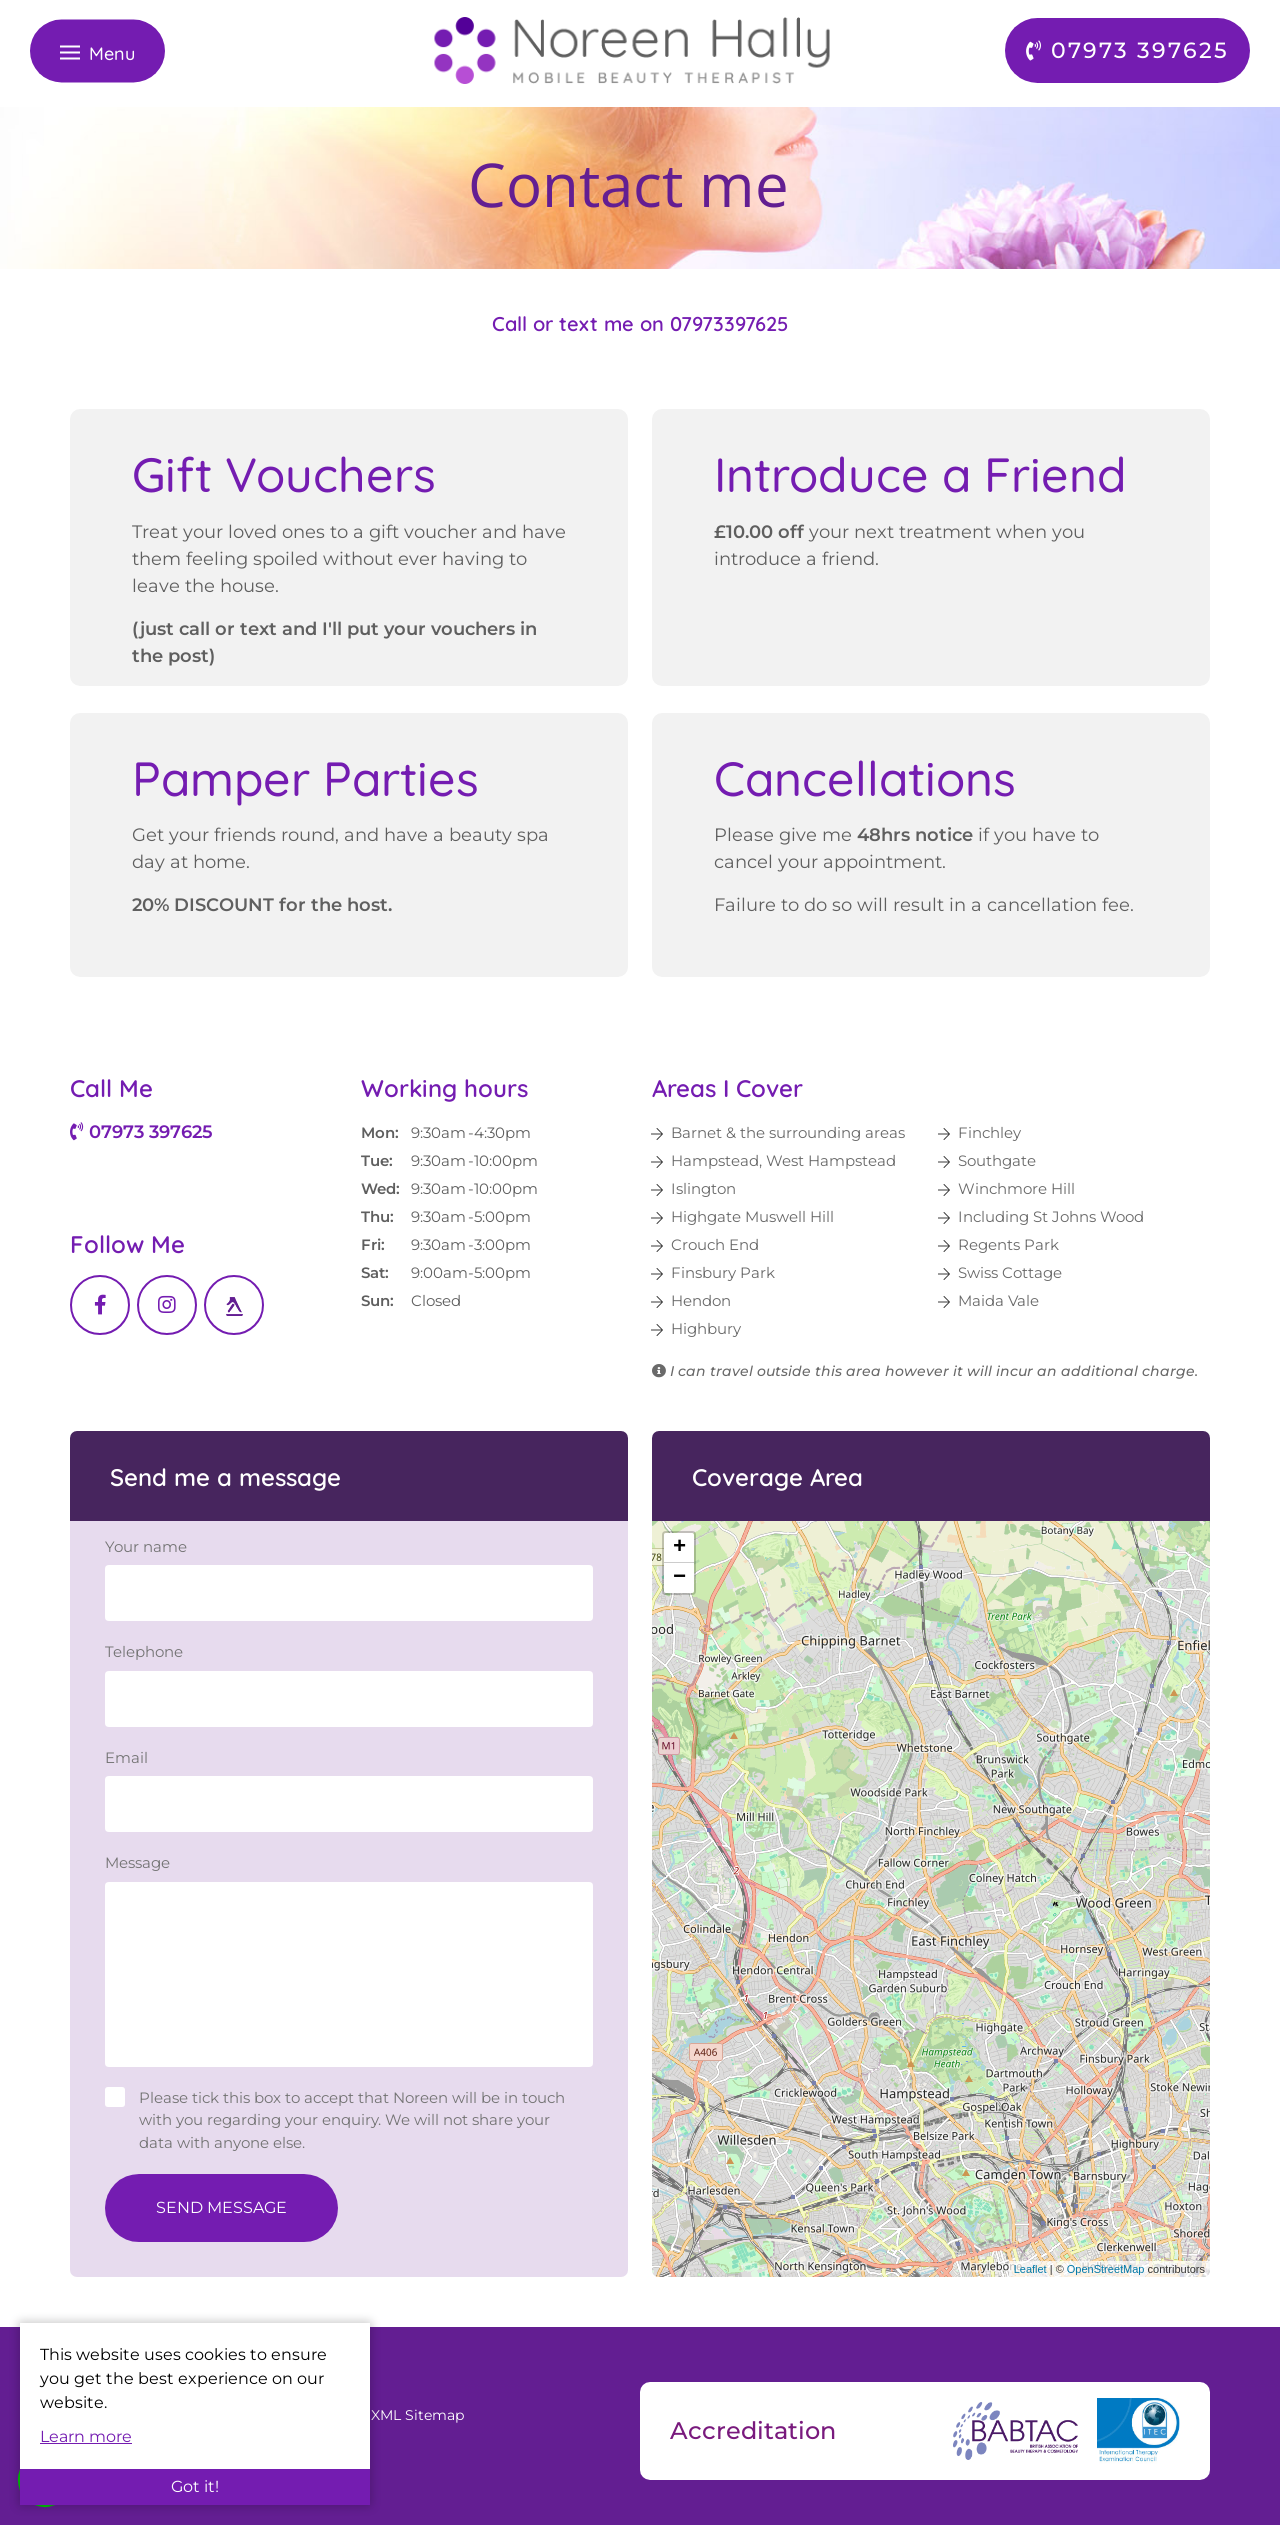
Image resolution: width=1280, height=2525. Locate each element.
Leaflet (1030, 2269)
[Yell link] (234, 1305)
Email (126, 1757)
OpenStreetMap (1106, 2269)
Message (137, 1862)
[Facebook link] (100, 1305)
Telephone (144, 1651)
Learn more (86, 2436)
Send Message (221, 2207)
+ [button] (679, 1548)
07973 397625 (141, 1132)
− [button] (679, 1578)
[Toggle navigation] (97, 50)
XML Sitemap (417, 2415)
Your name (146, 1546)
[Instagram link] (167, 1305)
